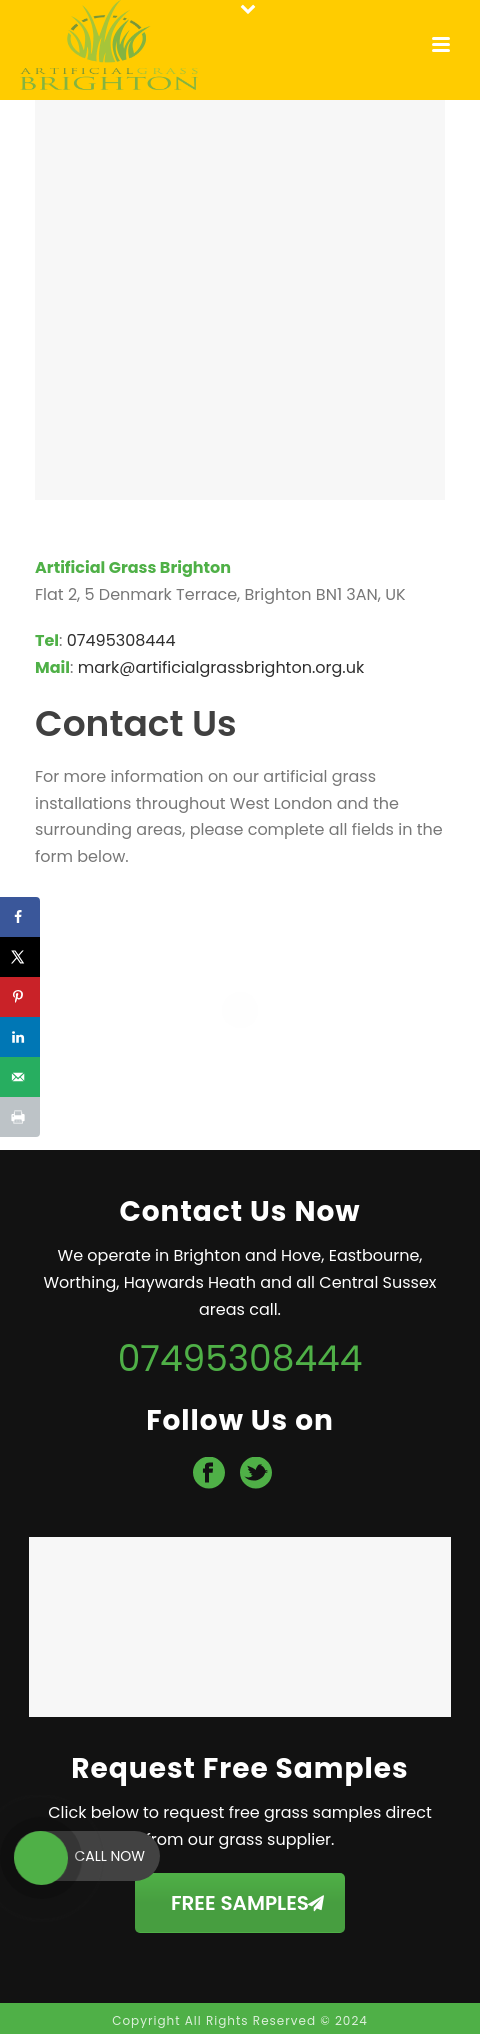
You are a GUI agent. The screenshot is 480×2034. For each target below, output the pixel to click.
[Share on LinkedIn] (20, 1037)
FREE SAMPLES (247, 1903)
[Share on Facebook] (20, 917)
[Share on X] (20, 957)
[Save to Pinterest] (20, 997)
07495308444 (121, 640)
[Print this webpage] (20, 1117)
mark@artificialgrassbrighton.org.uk (221, 667)
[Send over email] (20, 1077)
